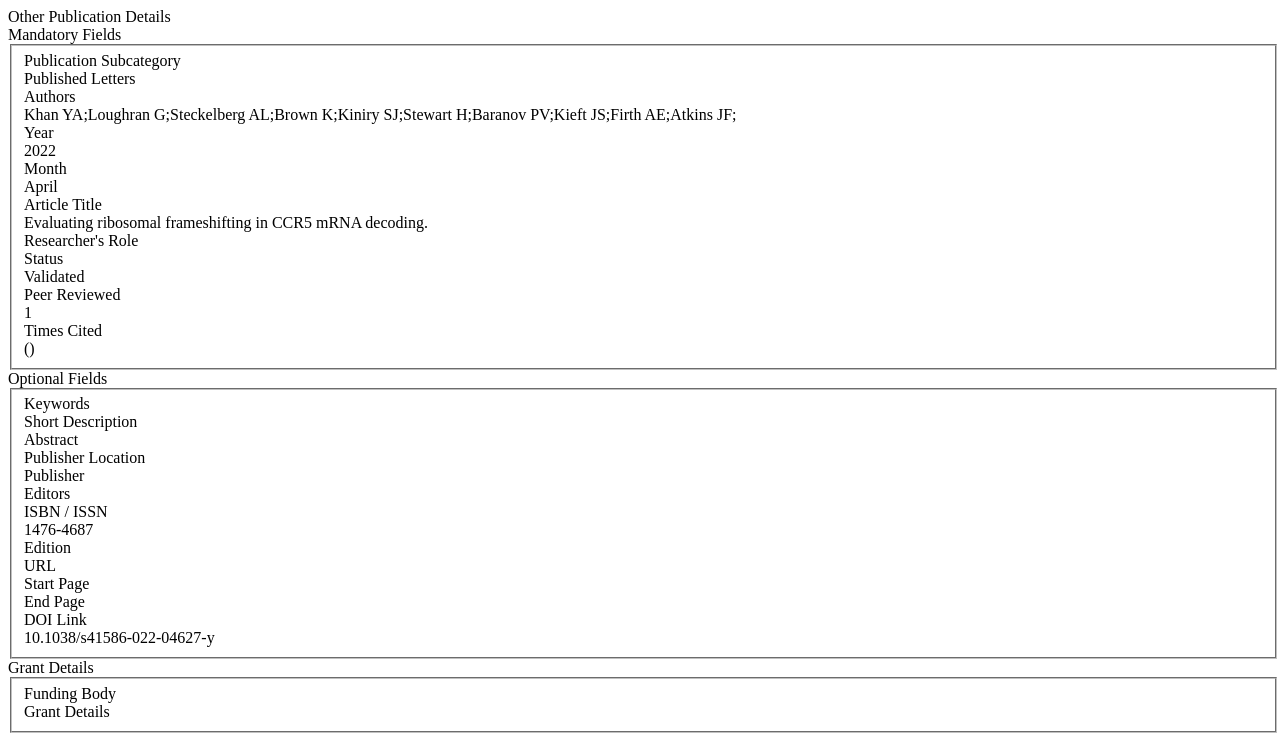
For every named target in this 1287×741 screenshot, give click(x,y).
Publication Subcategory (102, 60)
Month (45, 168)
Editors (47, 493)
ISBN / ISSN (66, 511)
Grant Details (67, 711)
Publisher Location (84, 457)
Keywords (57, 403)
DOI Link (55, 619)
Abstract (51, 439)
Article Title (63, 204)
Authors (50, 96)
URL (40, 565)
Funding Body (70, 693)
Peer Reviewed (72, 294)
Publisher (54, 475)
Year (38, 132)
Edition (47, 547)
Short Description (80, 421)
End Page (54, 601)
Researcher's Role (81, 240)
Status (43, 258)
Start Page (56, 583)
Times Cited (63, 330)
